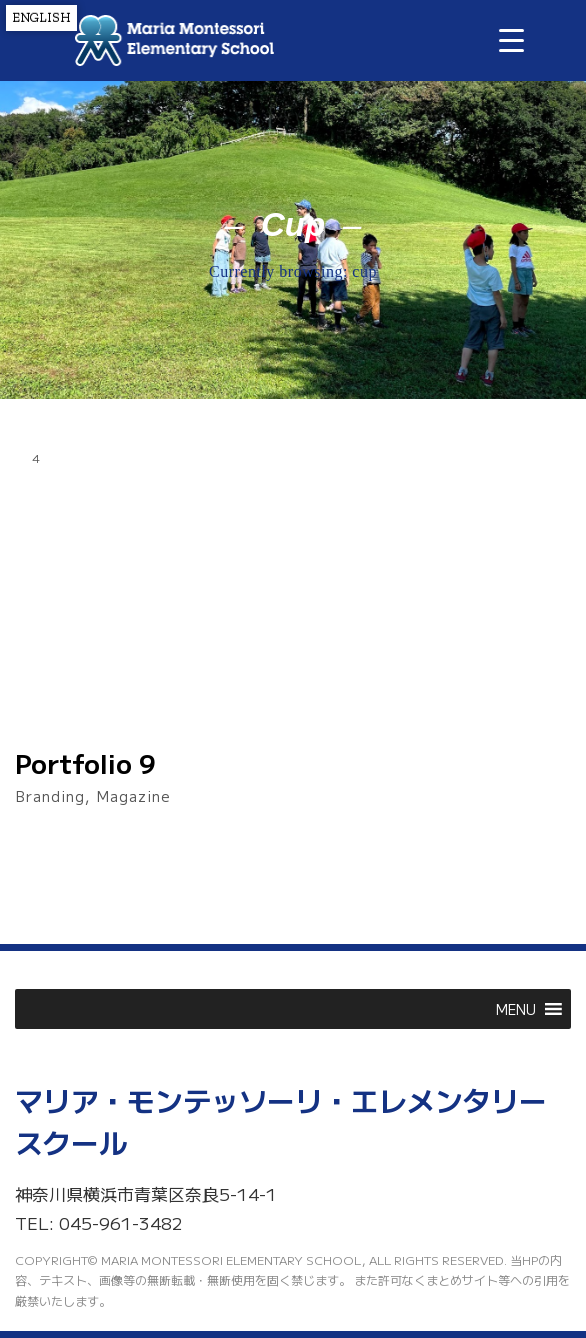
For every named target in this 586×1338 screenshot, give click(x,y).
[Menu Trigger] (511, 39)
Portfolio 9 (85, 763)
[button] (516, 1009)
